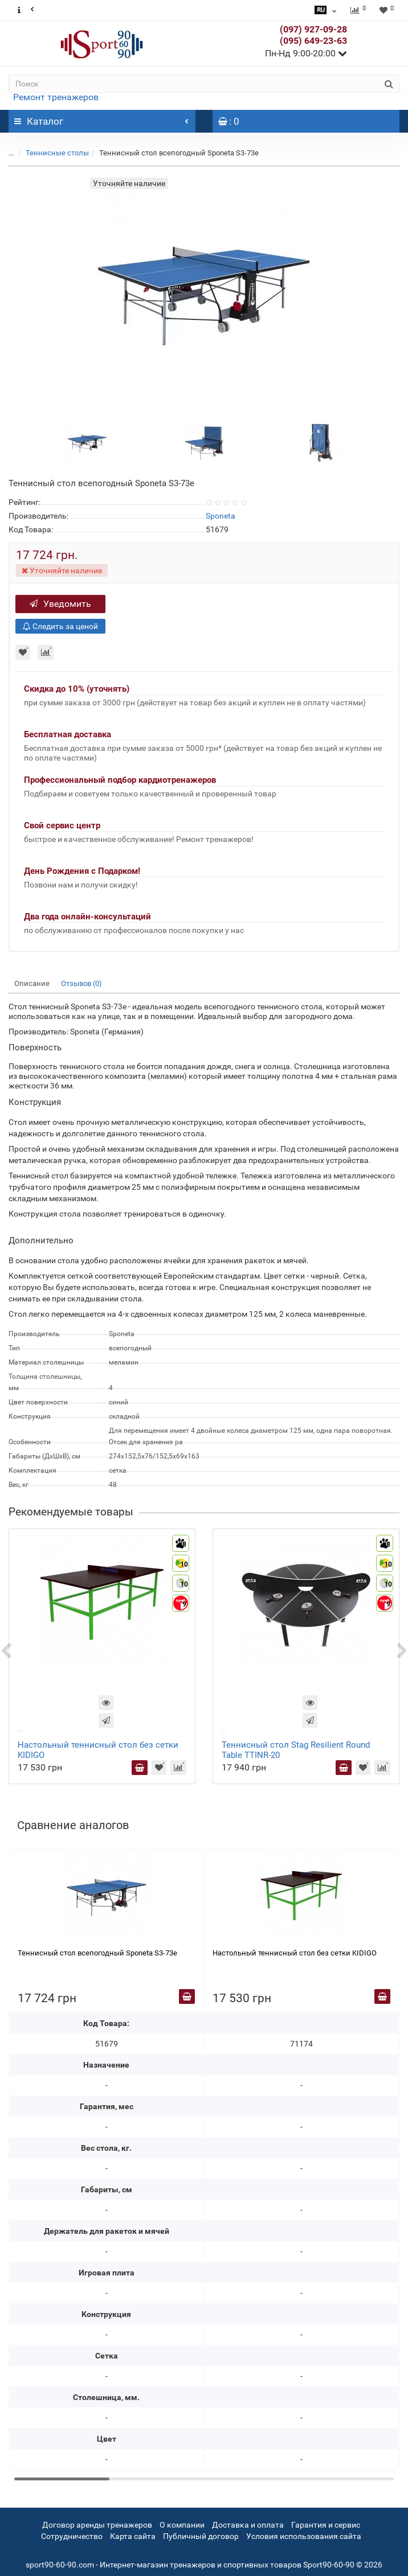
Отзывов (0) (81, 983)
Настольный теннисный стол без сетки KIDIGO (295, 1953)
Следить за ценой (60, 626)
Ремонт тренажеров (56, 97)
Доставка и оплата (248, 2524)
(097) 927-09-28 (313, 29)
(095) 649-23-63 (313, 40)
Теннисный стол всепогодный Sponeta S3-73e (97, 1953)
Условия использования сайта (303, 2536)
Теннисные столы (57, 153)
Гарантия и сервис (325, 2524)
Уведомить (60, 603)
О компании (182, 2524)
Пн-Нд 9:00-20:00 (306, 53)
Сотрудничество (72, 2536)
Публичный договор (201, 2536)
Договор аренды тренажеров (97, 2524)
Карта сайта (133, 2536)
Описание (32, 983)
